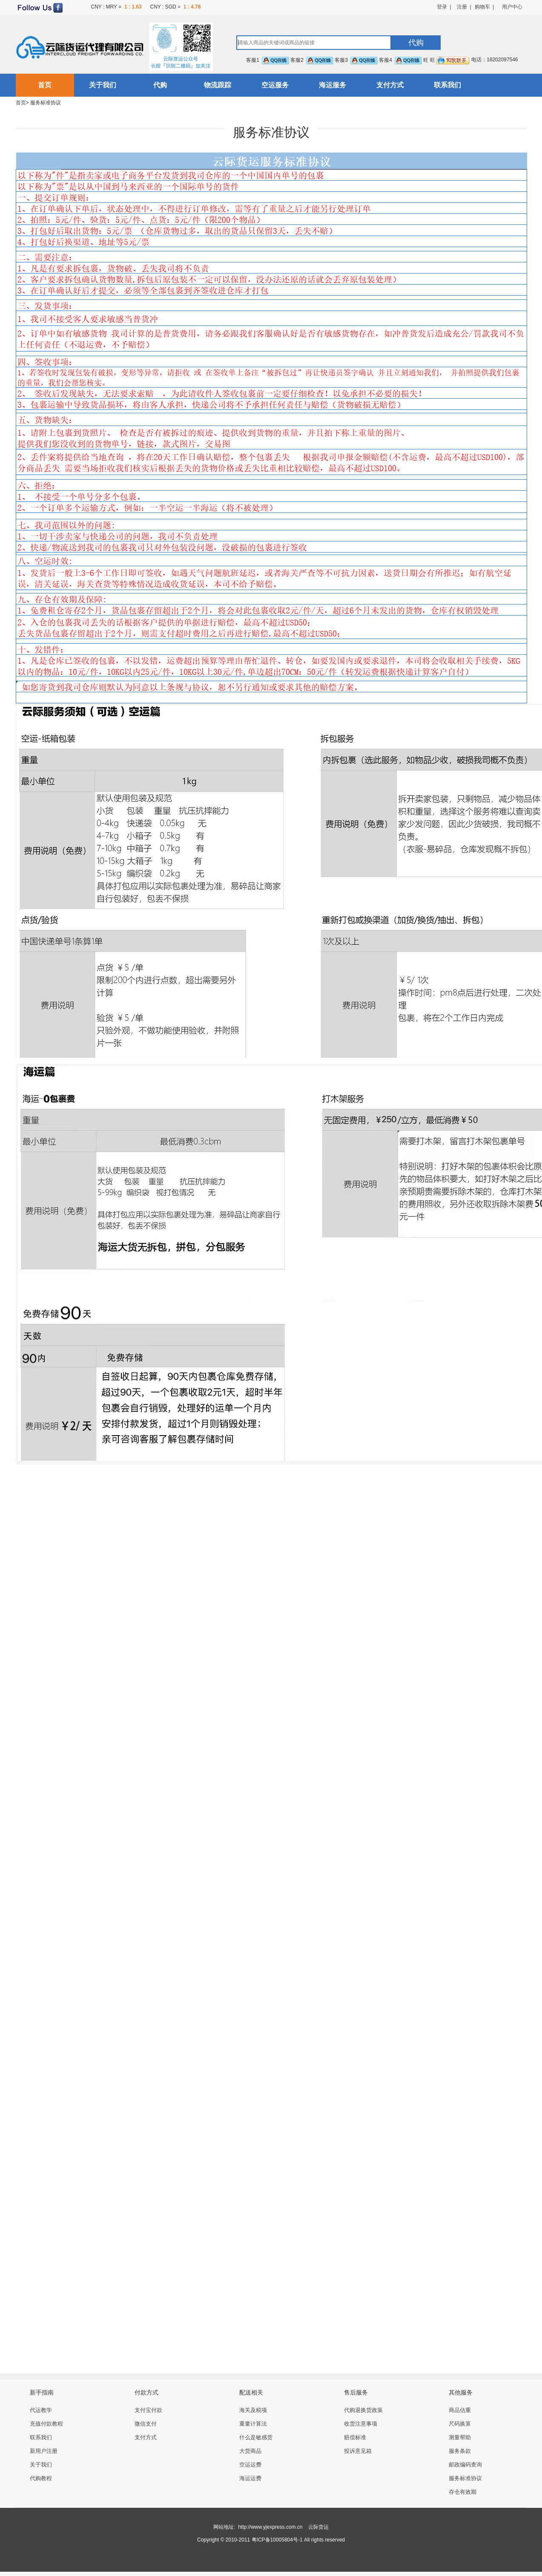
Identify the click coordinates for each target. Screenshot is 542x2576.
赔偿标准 (355, 2437)
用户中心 (512, 7)
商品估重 (460, 2410)
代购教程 (41, 2478)
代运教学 (41, 2410)
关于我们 (102, 85)
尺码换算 (460, 2424)
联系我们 (447, 85)
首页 (45, 85)
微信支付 (146, 2424)
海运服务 (332, 85)
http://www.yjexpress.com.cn (270, 2527)
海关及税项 (253, 2410)
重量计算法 (253, 2424)
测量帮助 (460, 2437)
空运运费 (250, 2464)
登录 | (444, 7)
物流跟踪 (217, 85)
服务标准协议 (465, 2478)
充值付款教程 (46, 2424)
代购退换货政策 (363, 2410)
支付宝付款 (148, 2410)
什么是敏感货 (255, 2437)
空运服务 (275, 85)
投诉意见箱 (358, 2451)
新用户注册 (43, 2451)
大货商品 (250, 2451)
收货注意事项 (360, 2424)
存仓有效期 (462, 2492)
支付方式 (390, 85)
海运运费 (250, 2478)
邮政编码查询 (465, 2464)
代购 (160, 85)
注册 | (461, 7)
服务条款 (460, 2451)
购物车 (482, 7)
